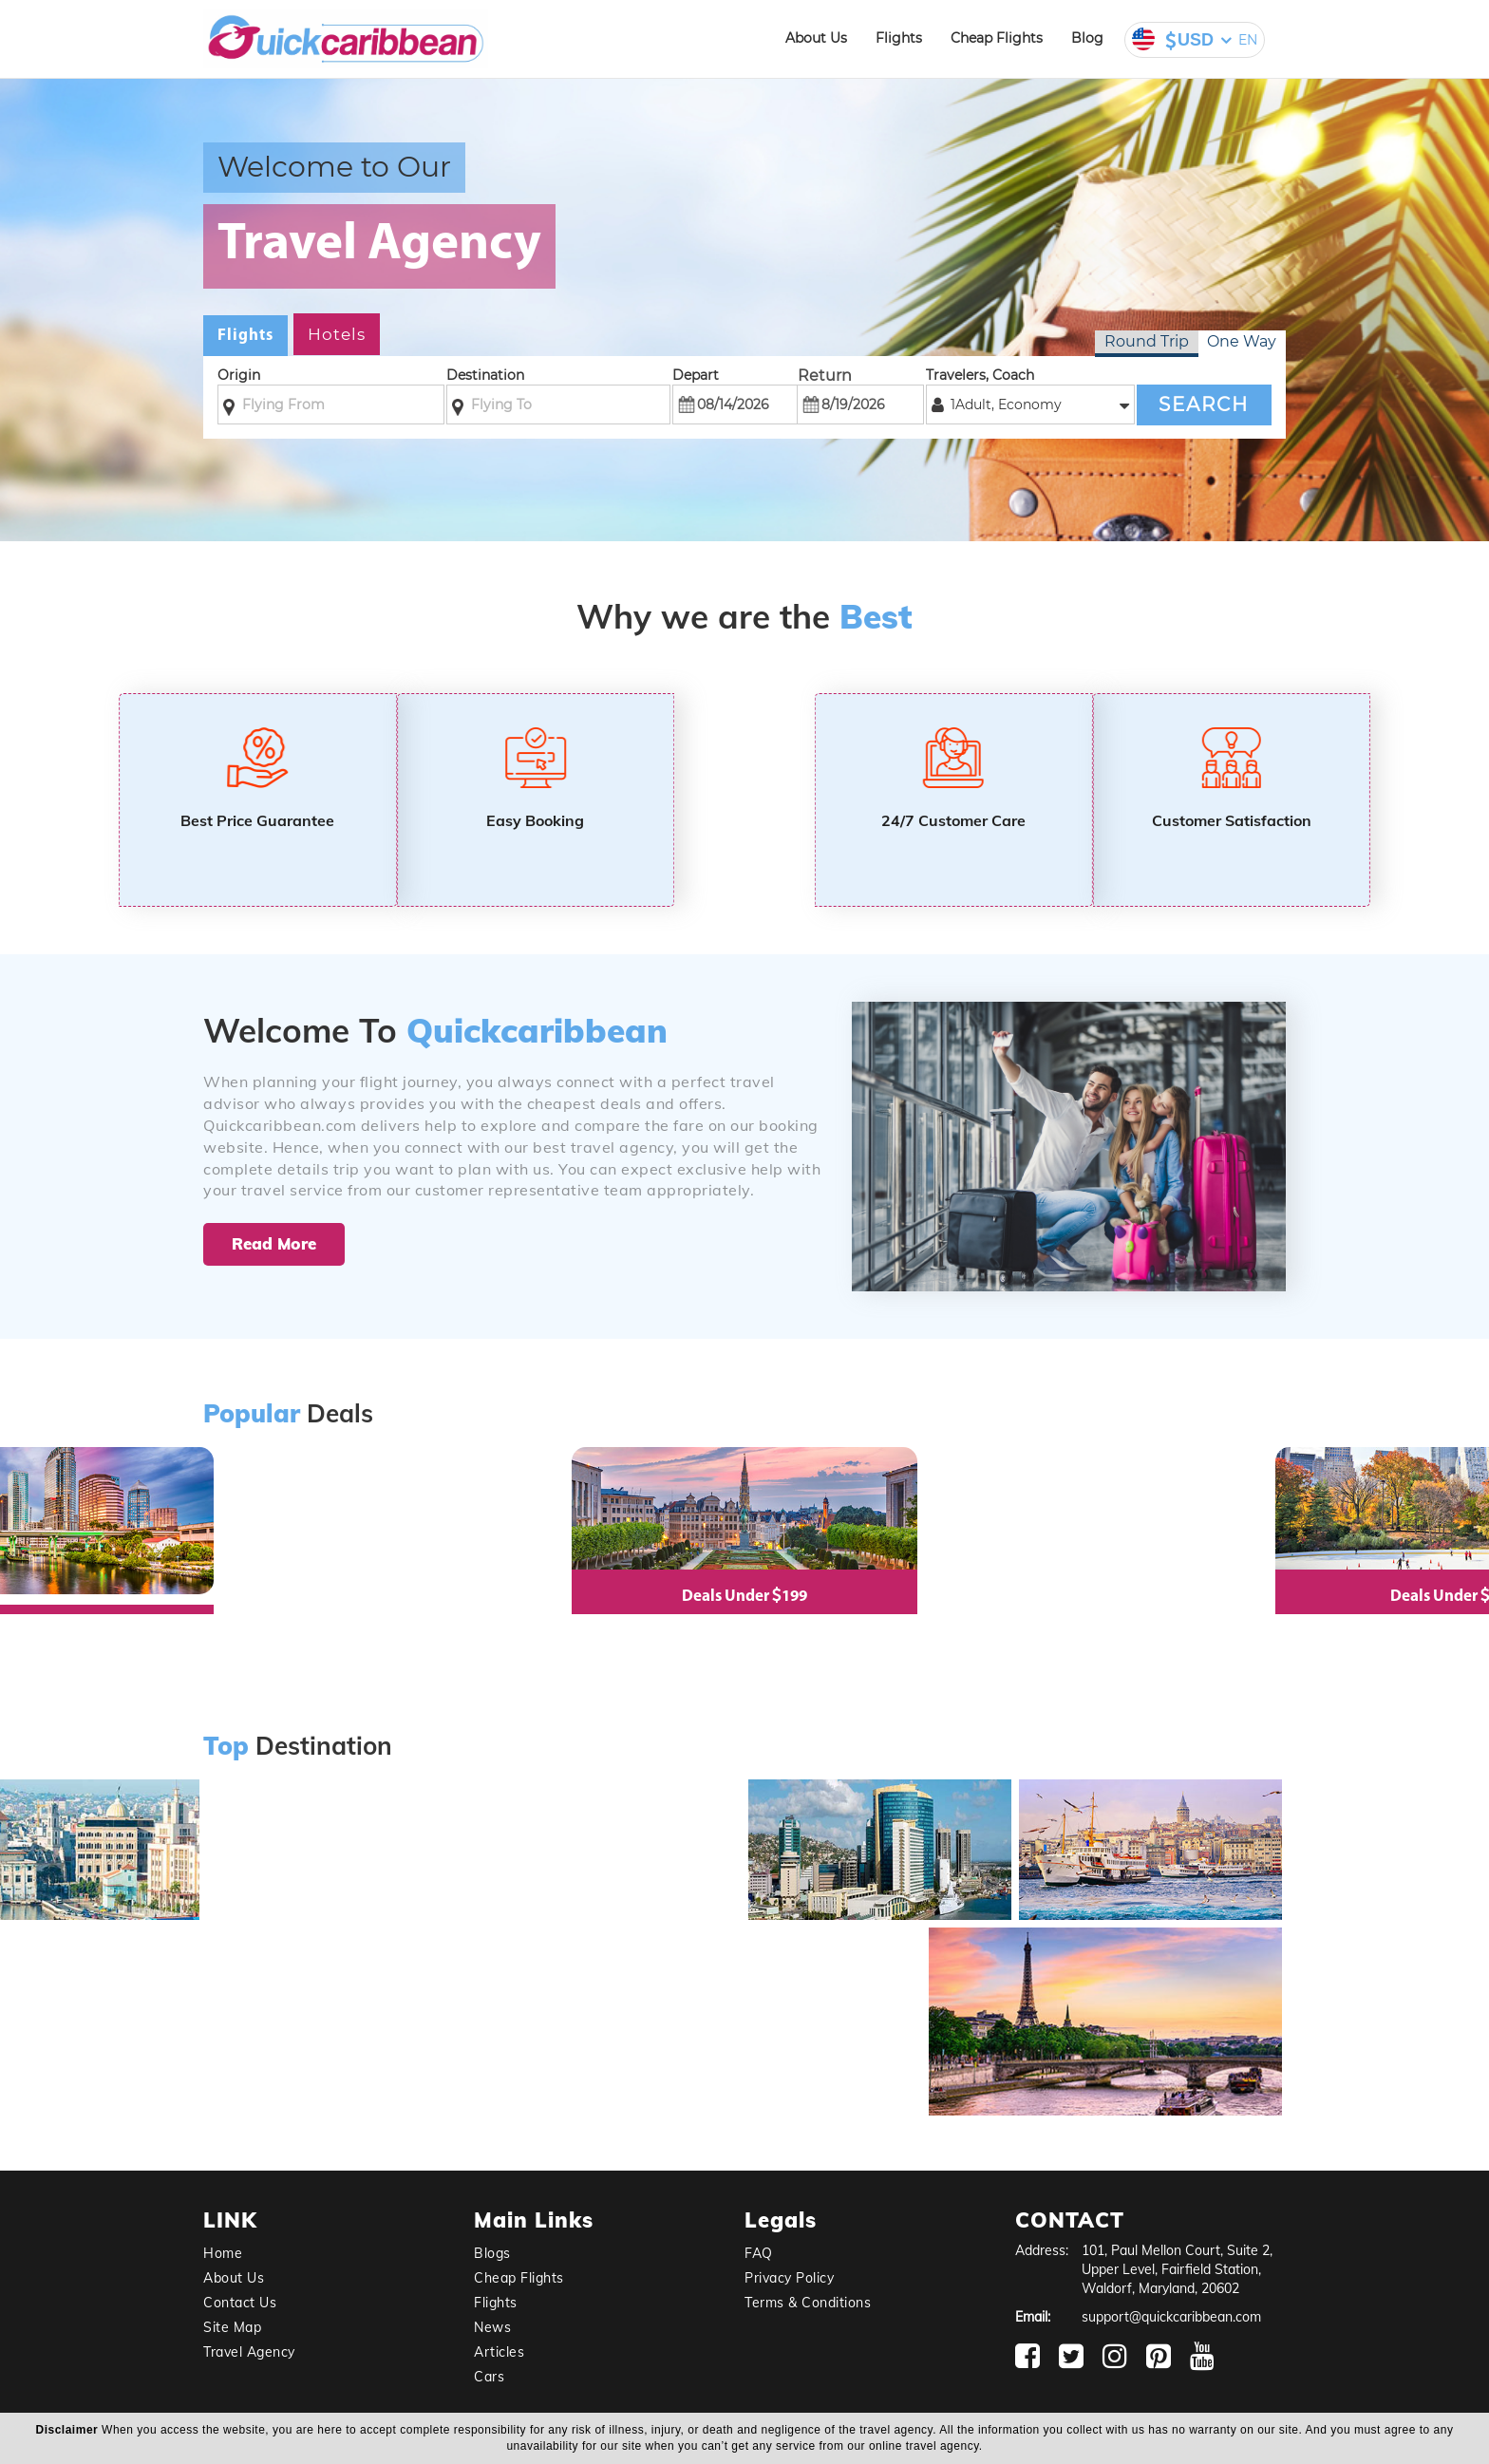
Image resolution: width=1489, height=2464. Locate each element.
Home (222, 2253)
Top (226, 1746)
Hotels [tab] (337, 334)
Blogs (492, 2253)
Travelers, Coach (980, 375)
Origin (238, 375)
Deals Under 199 (744, 1597)
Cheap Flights (997, 38)
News (492, 2327)
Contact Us (239, 2302)
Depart (695, 375)
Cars (489, 2376)
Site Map (232, 2327)
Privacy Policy (789, 2277)
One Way (1241, 341)
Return (825, 376)
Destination (485, 375)
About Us (816, 38)
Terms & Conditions (807, 2302)
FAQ (758, 2253)
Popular (251, 1414)
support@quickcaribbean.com (1171, 2316)
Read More (274, 1243)
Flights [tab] (245, 336)
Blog (1087, 38)
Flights (899, 38)
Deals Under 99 (1415, 1597)
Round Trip (1146, 341)
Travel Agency (249, 2352)
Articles (499, 2352)
